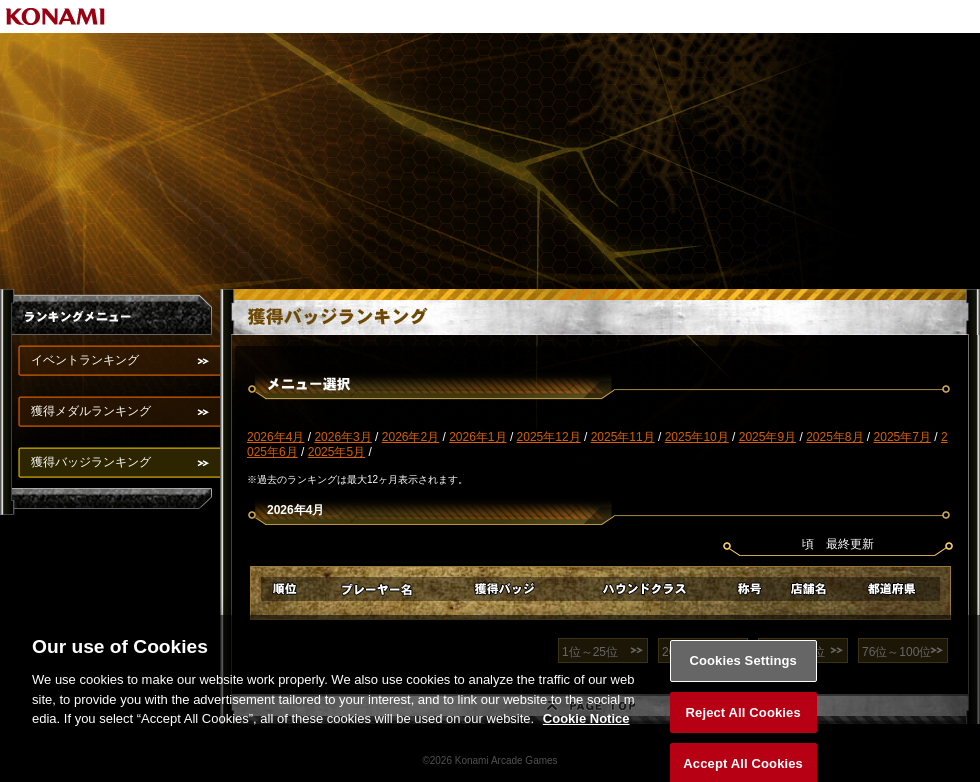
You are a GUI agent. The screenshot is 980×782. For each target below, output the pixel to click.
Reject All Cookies (743, 720)
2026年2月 (410, 437)
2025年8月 (834, 437)
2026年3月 (342, 437)
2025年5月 (336, 452)
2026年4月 (275, 437)
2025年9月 (767, 437)
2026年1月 (477, 437)
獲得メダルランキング (91, 411)
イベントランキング (85, 360)
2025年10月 (697, 437)
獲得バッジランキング (91, 462)
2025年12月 (549, 437)
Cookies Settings (743, 668)
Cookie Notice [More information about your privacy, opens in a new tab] (586, 726)
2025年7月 (902, 437)
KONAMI (56, 16)
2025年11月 (623, 437)
